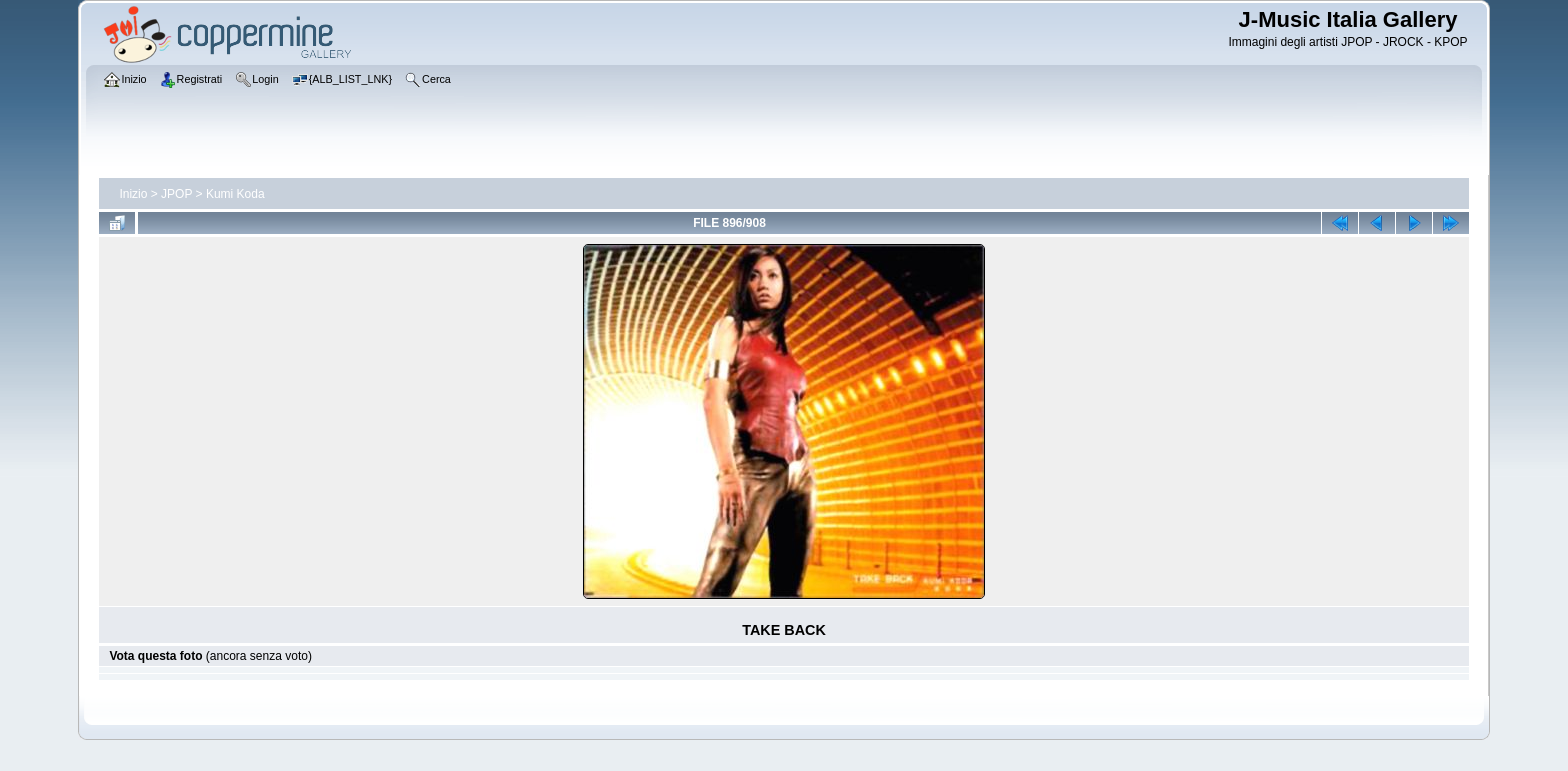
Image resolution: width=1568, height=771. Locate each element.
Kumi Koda (235, 194)
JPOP (176, 194)
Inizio (133, 194)
